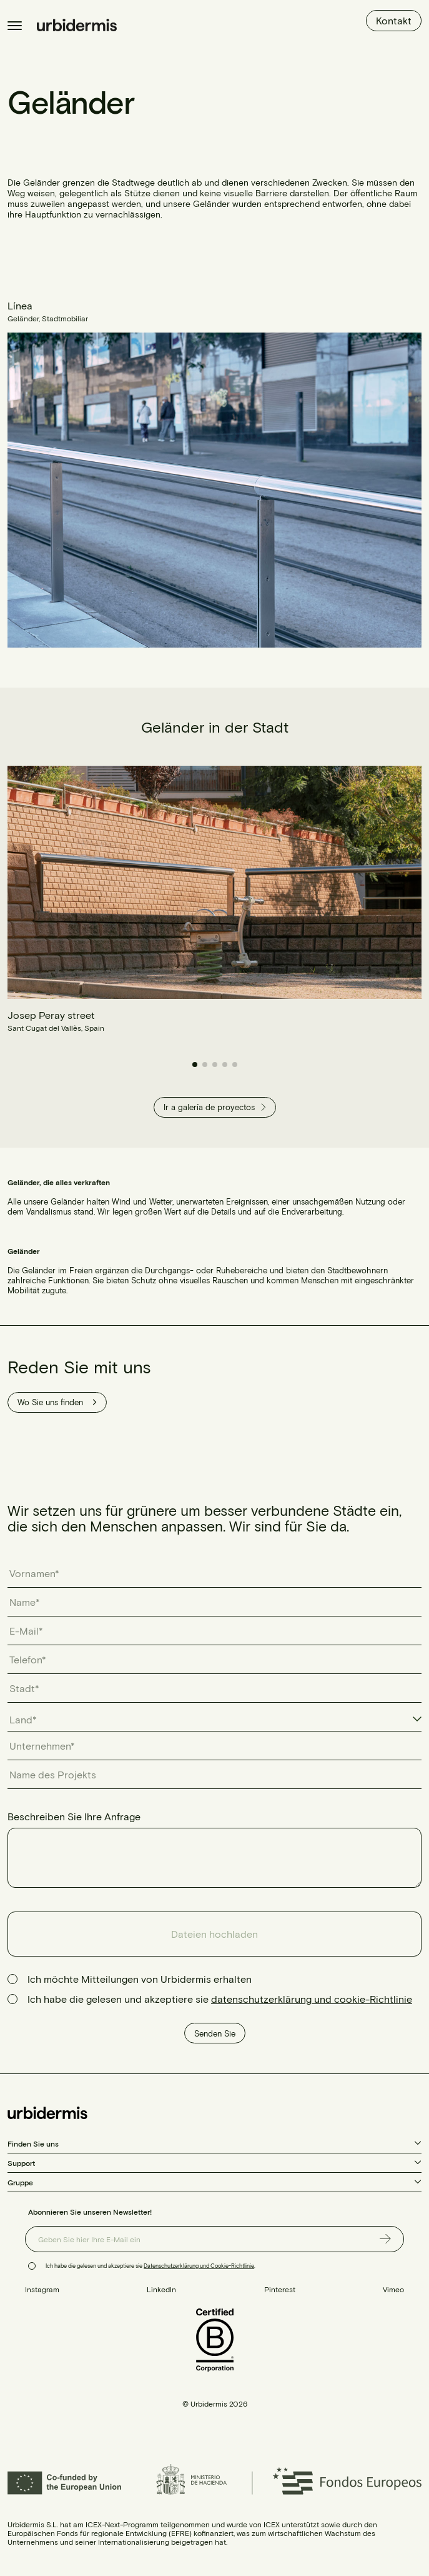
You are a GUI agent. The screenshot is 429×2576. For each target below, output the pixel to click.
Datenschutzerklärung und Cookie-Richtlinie (199, 2265)
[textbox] (29, 1719)
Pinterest (279, 2289)
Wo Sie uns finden (57, 1402)
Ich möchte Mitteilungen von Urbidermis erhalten (139, 1979)
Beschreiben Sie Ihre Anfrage (74, 1816)
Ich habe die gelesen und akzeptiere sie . (150, 2265)
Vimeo (393, 2289)
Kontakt (394, 20)
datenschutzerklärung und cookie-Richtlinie (311, 1999)
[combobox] (214, 1720)
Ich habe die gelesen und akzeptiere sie (219, 1999)
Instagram (42, 2289)
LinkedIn (161, 2289)
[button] (194, 1064)
